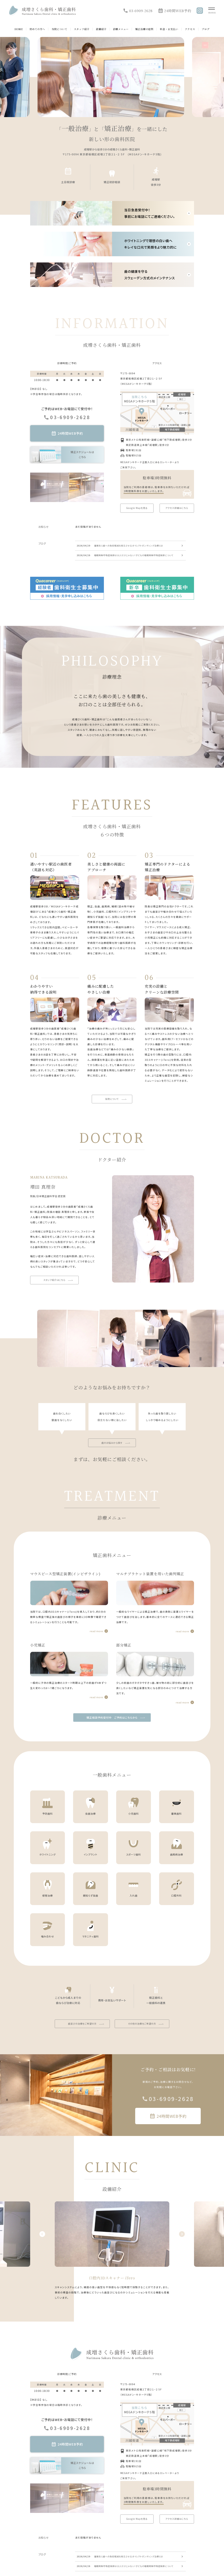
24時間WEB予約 (174, 10)
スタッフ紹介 (81, 29)
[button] (182, 2234)
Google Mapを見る (137, 508)
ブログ (206, 29)
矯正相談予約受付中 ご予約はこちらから (112, 1717)
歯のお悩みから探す (112, 1442)
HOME (18, 29)
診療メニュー (121, 29)
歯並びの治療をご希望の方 (82, 2023)
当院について (59, 29)
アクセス (190, 29)
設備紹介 (101, 29)
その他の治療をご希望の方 (142, 2023)
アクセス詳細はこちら (177, 508)
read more (96, 1631)
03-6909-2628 (138, 10)
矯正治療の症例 (144, 29)
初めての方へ (37, 29)
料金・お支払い (169, 29)
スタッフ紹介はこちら (54, 1280)
